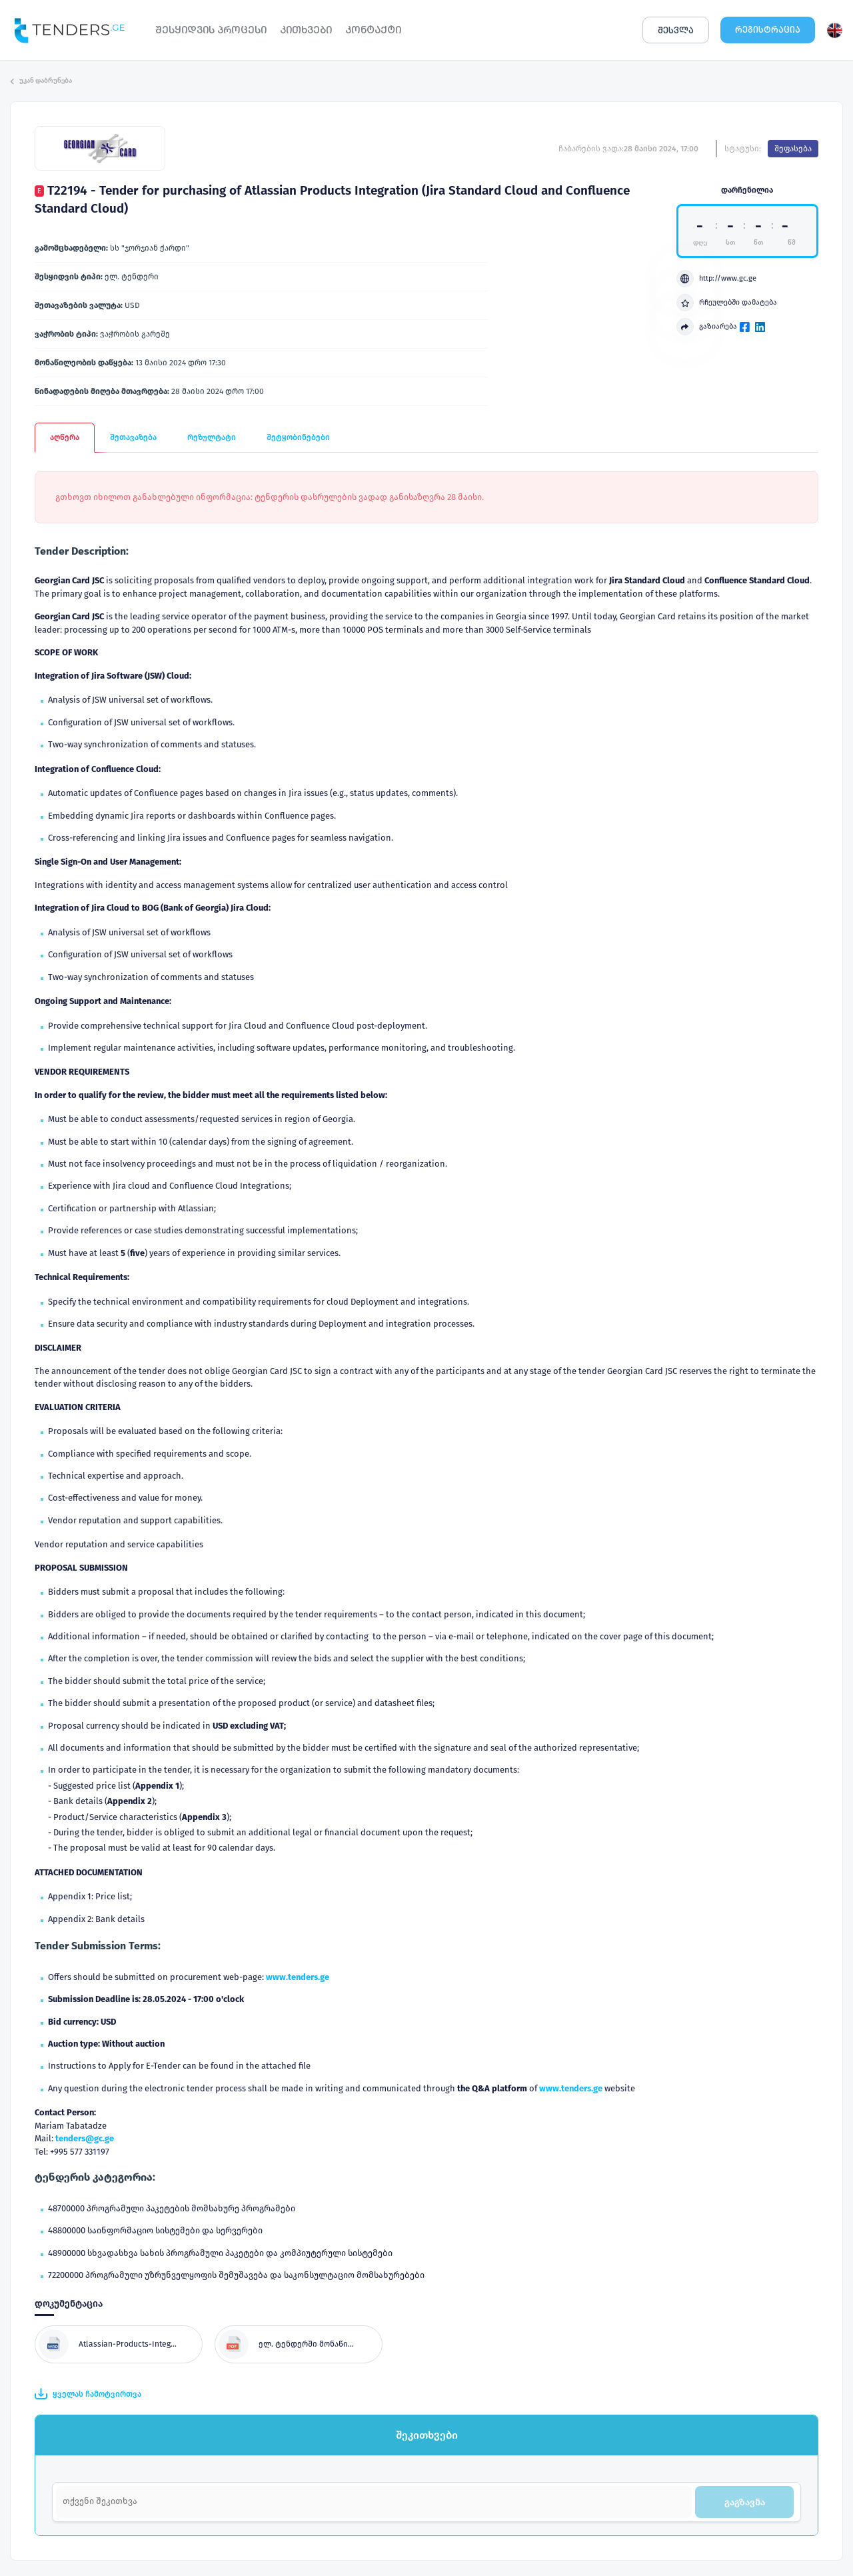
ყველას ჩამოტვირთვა (88, 2394)
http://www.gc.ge (716, 278)
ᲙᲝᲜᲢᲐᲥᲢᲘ (373, 29)
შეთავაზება (133, 437)
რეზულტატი (211, 437)
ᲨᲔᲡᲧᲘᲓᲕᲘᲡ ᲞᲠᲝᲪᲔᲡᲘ (211, 29)
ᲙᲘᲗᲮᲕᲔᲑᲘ (306, 29)
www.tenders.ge (297, 1977)
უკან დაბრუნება (41, 81)
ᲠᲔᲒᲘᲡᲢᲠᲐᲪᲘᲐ (767, 30)
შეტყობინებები (298, 437)
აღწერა (64, 437)
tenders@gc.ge (84, 2138)
